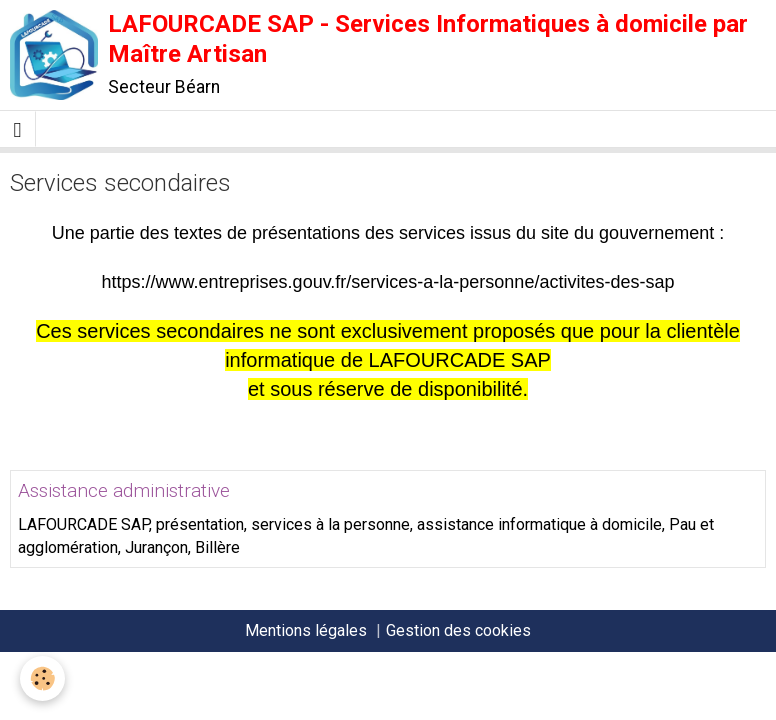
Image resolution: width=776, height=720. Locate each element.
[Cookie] (42, 678)
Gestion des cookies (458, 630)
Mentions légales (306, 630)
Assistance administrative (124, 490)
